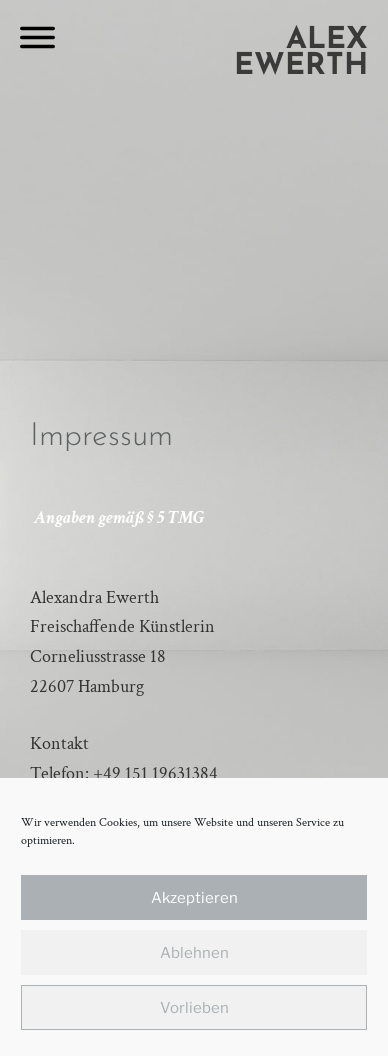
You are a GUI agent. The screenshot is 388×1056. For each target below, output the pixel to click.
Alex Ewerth (301, 53)
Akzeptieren (194, 898)
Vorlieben (194, 1008)
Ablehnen (194, 953)
